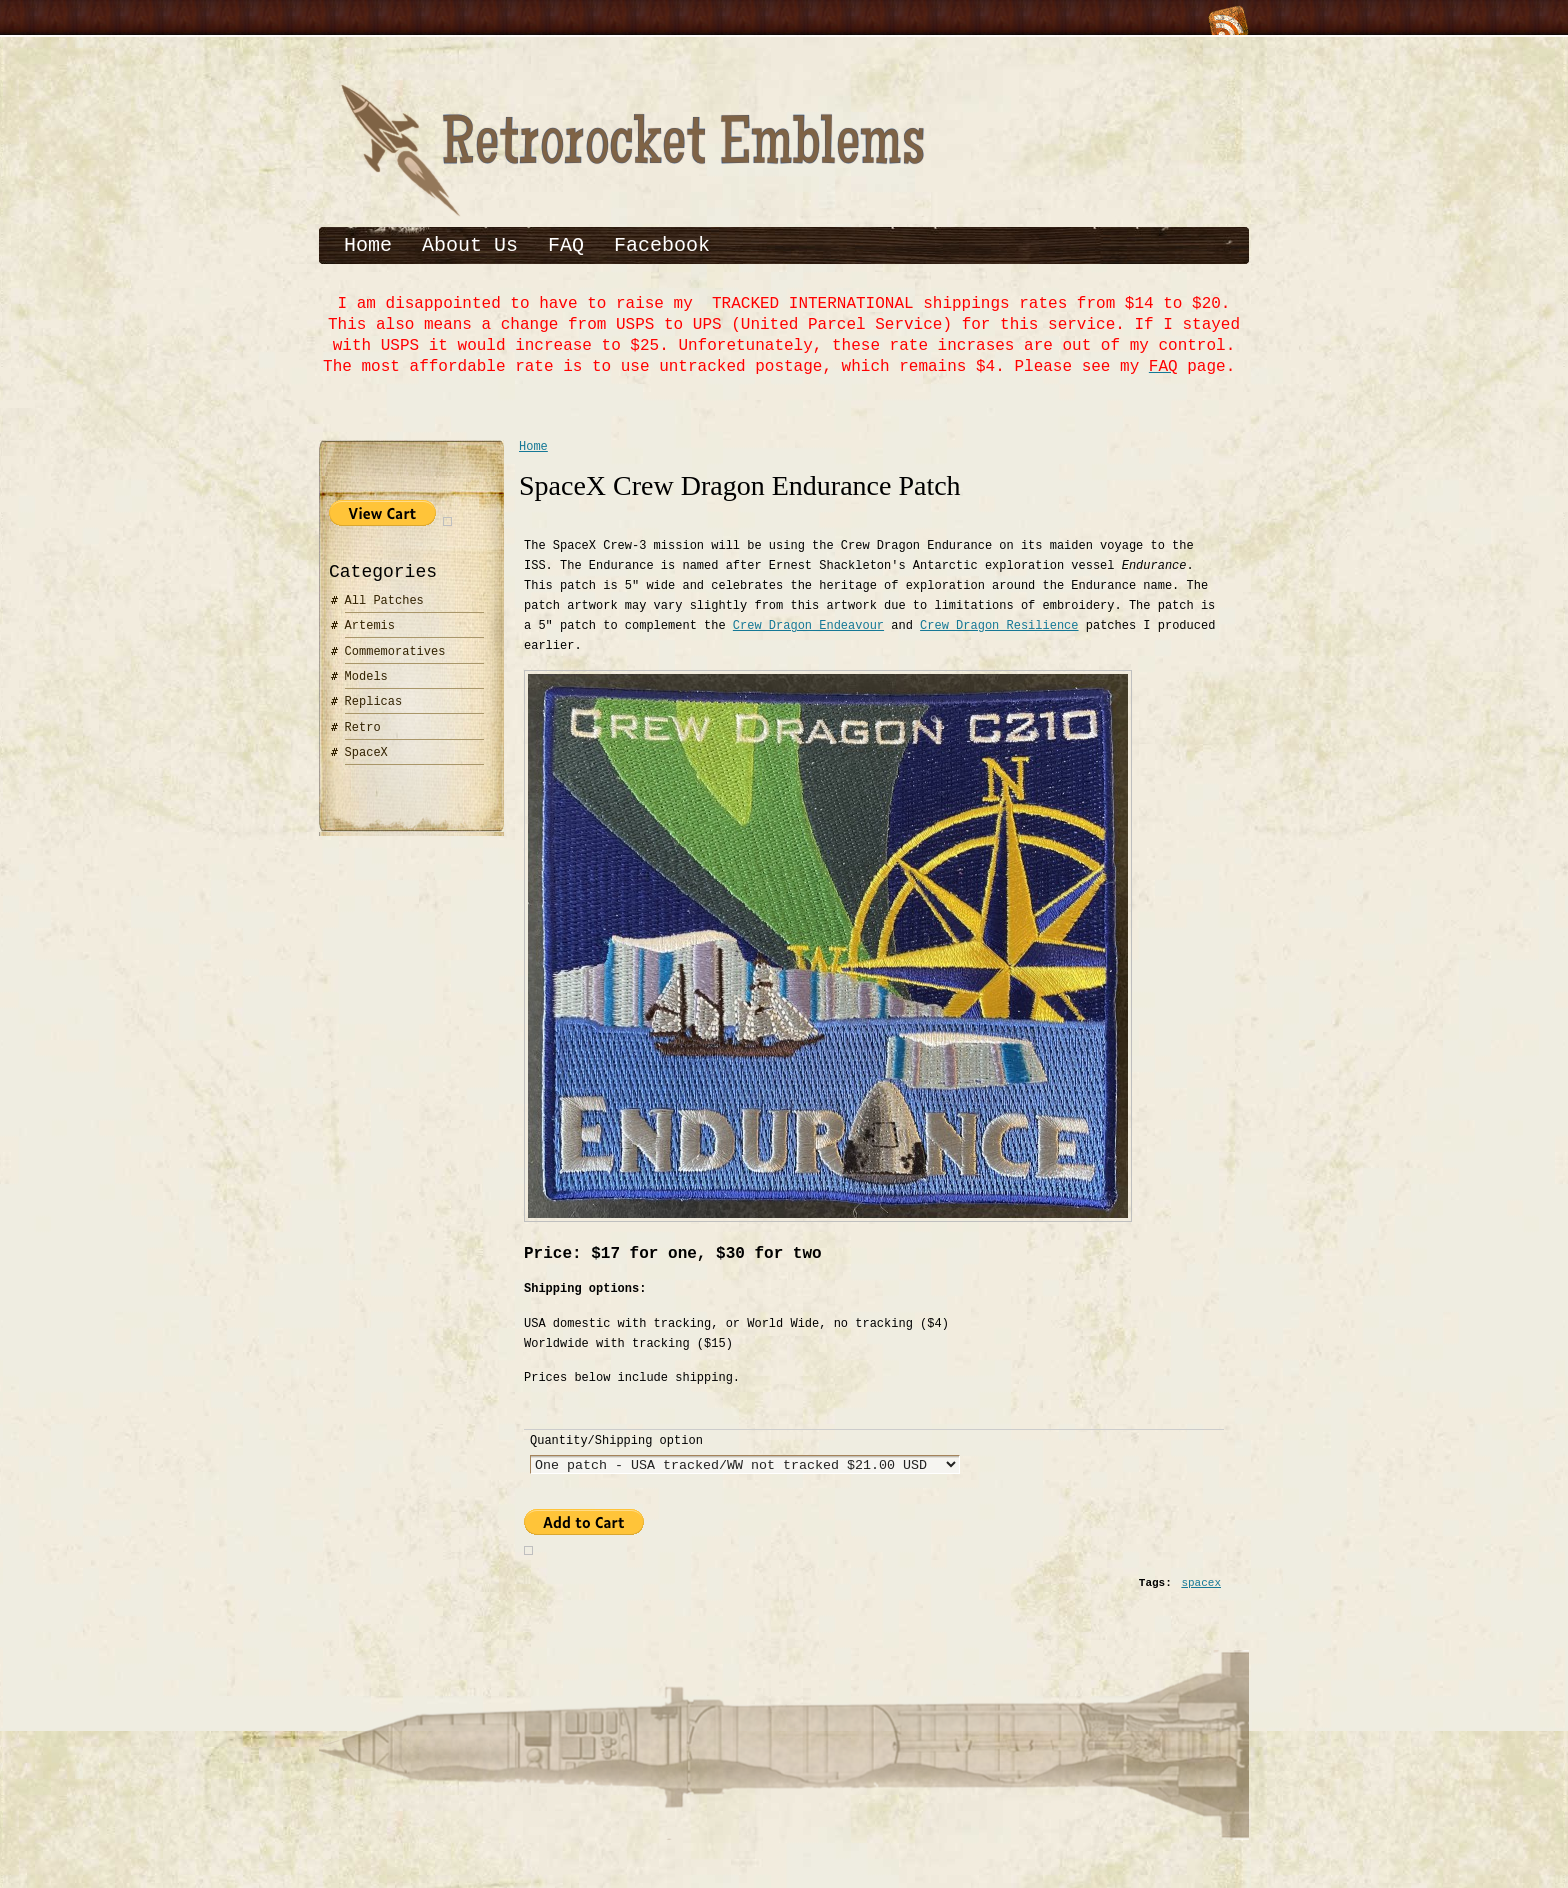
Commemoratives (395, 655)
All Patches (384, 604)
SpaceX (366, 756)
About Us (470, 245)
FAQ (566, 245)
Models (366, 680)
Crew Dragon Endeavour (808, 632)
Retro (363, 731)
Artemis (370, 629)
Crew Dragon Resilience (999, 632)
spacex (1201, 1599)
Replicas (374, 705)
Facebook (662, 245)
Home (368, 245)
